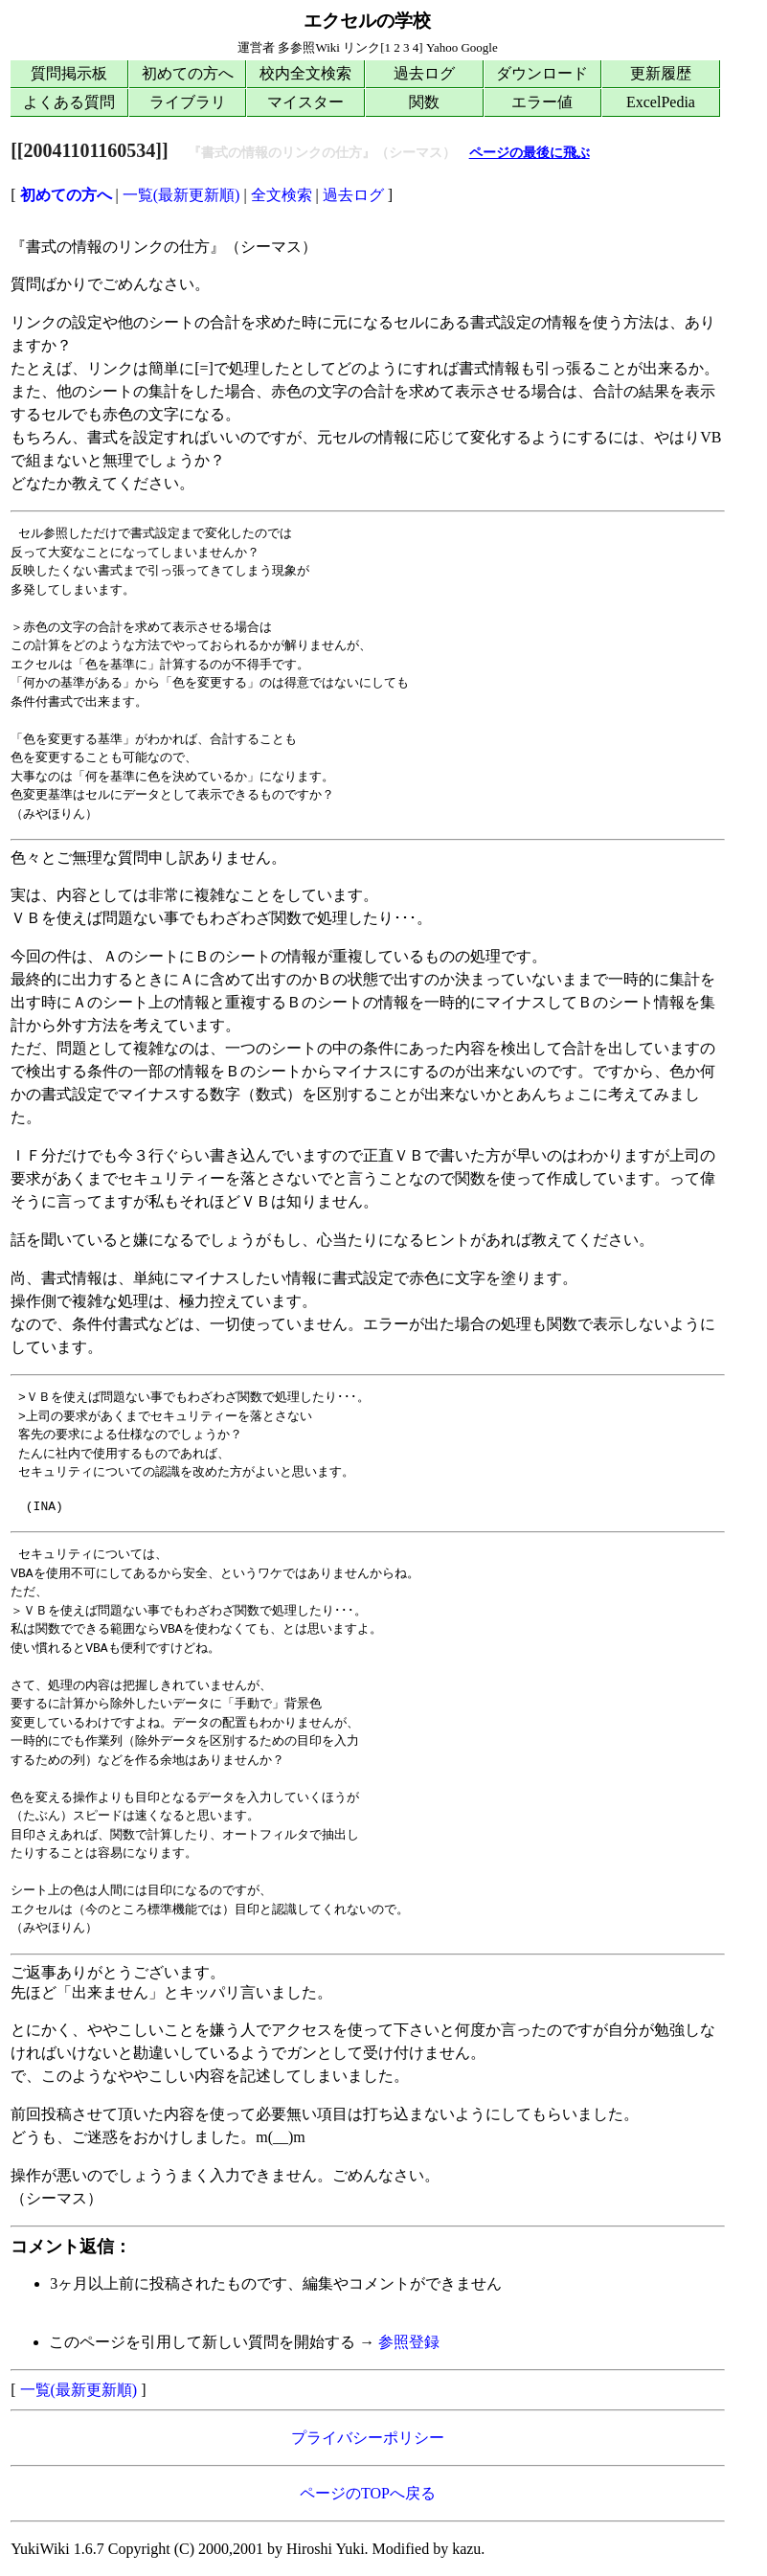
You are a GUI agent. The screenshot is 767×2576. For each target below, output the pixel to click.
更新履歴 (660, 73)
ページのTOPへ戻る (368, 2493)
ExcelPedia (660, 102)
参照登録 (409, 2342)
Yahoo (442, 47)
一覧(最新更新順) (181, 195)
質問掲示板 (69, 73)
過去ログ (424, 73)
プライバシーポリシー (367, 2437)
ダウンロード (542, 73)
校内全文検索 (305, 73)
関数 (424, 102)
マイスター (305, 102)
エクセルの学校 (367, 21)
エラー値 (542, 102)
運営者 (256, 47)
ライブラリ (187, 102)
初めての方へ (188, 73)
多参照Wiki (308, 47)
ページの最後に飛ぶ (529, 153)
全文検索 (281, 195)
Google (479, 47)
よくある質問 (69, 102)
